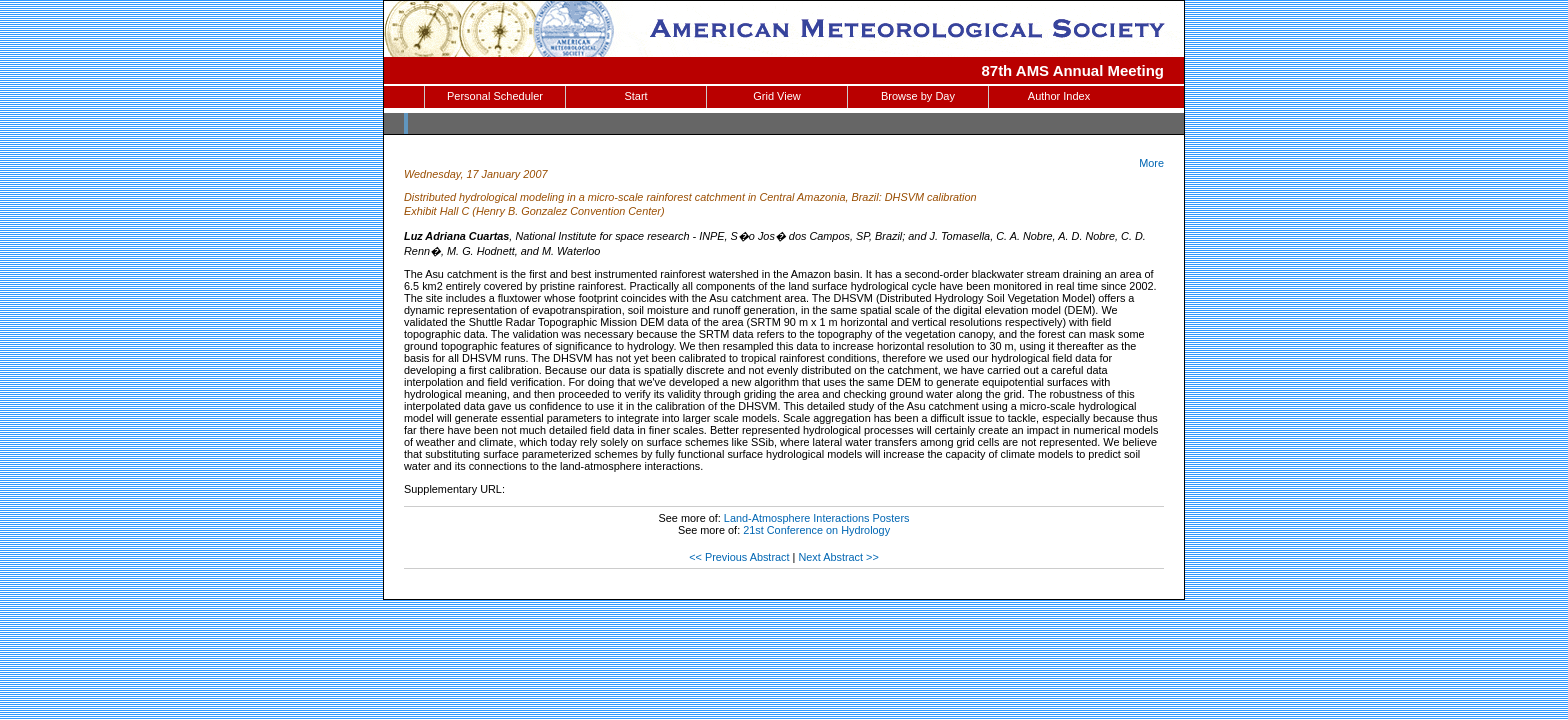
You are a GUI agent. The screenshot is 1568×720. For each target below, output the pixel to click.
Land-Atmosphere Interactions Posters (817, 518)
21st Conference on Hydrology (816, 530)
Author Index (1059, 96)
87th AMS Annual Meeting (1073, 70)
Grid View (776, 96)
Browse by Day (918, 96)
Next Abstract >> (838, 557)
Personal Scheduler (495, 96)
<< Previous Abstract (739, 557)
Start (635, 96)
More (1151, 163)
